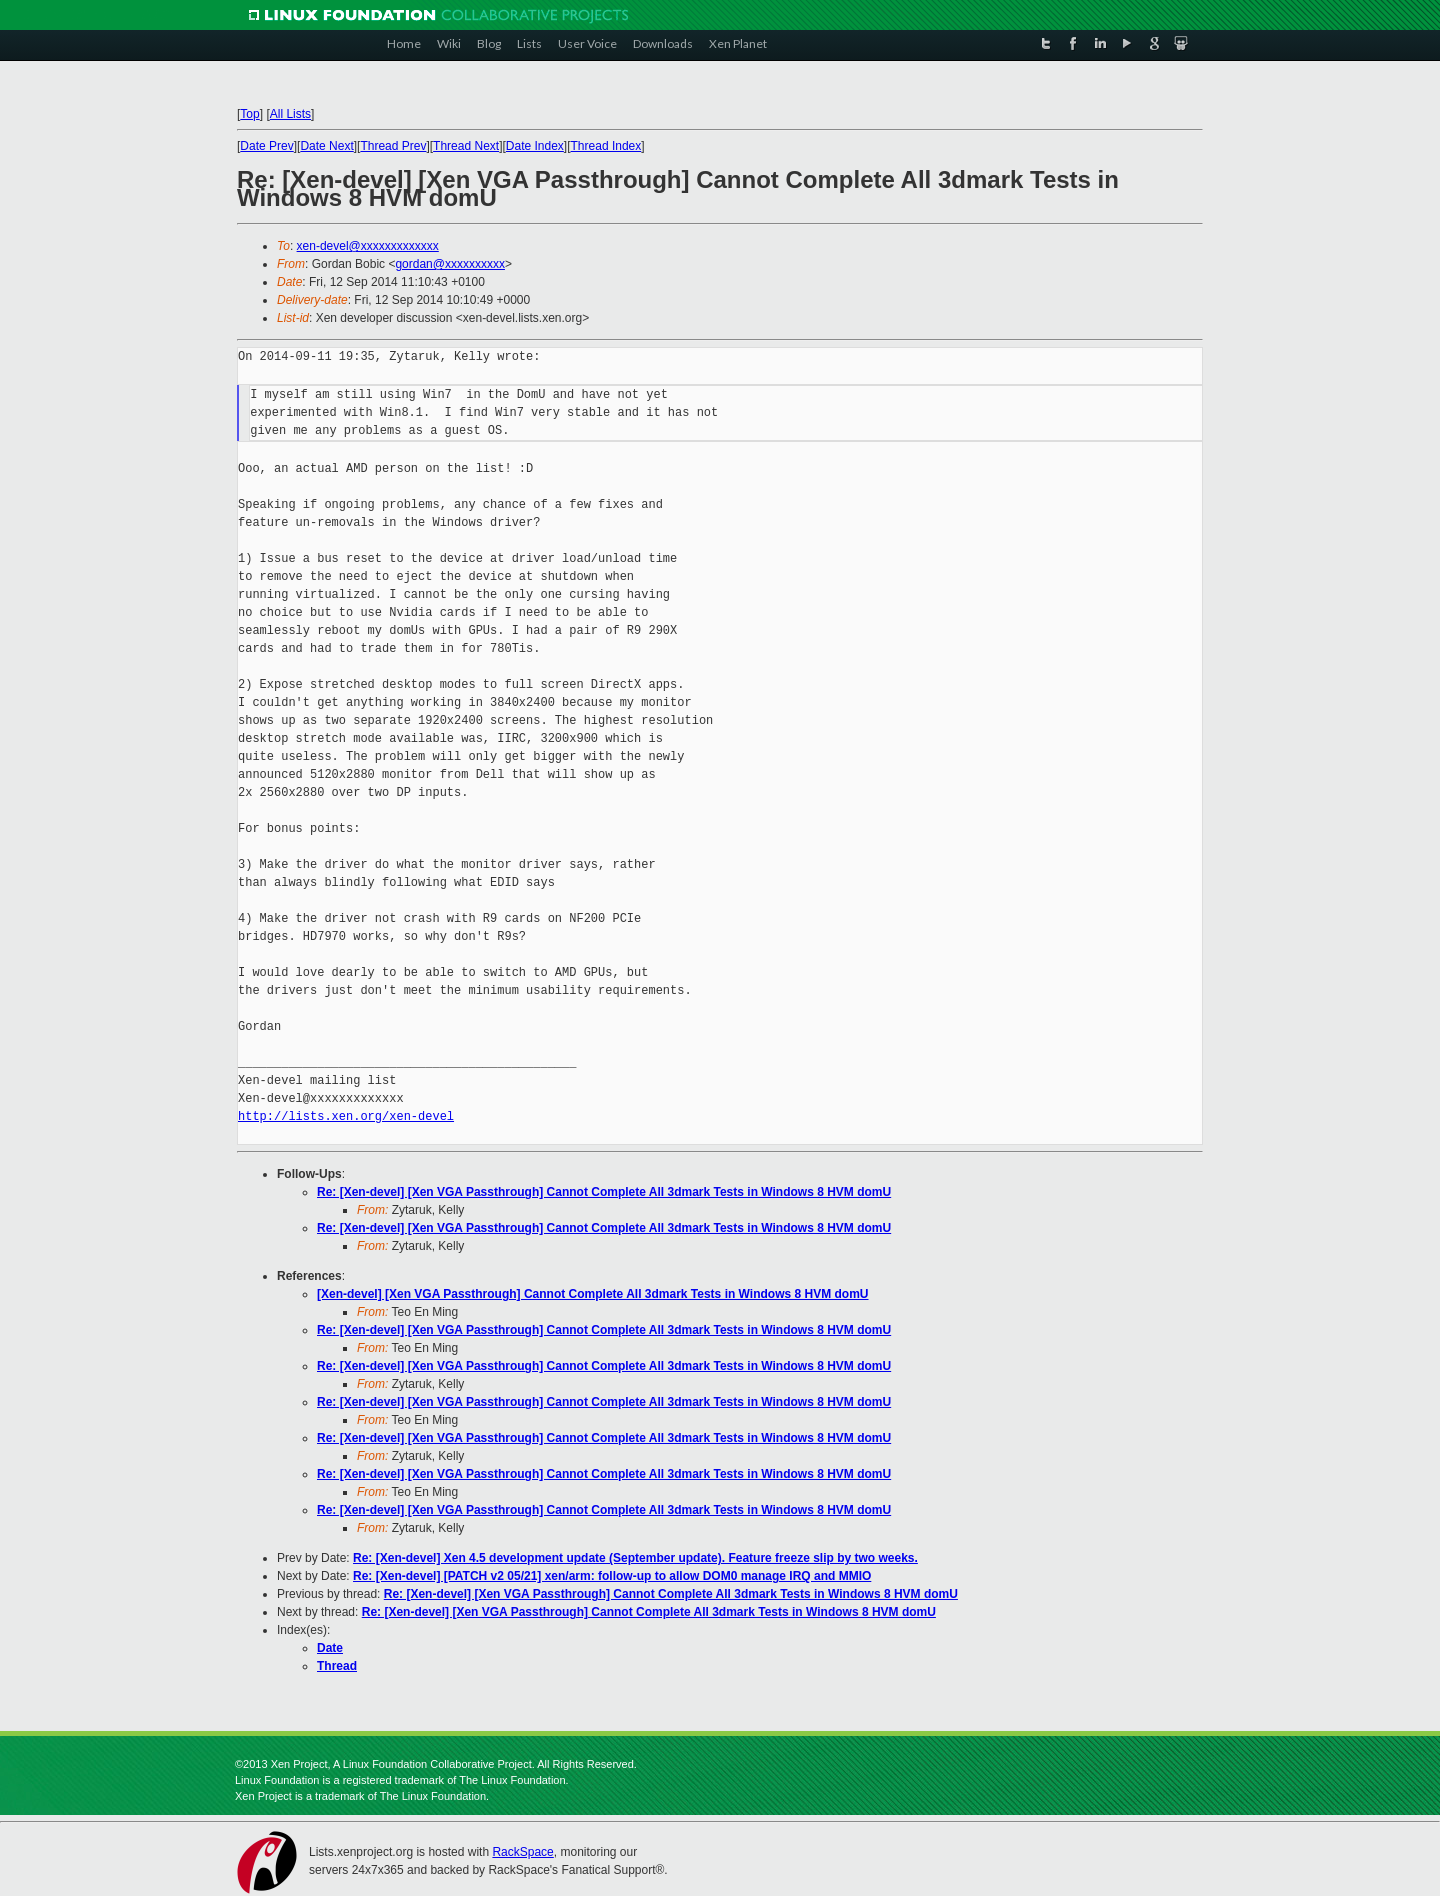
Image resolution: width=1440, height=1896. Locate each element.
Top (249, 114)
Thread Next (466, 146)
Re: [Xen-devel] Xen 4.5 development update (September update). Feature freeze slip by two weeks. (635, 1558)
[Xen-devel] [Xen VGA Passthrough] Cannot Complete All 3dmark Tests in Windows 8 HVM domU (593, 1294)
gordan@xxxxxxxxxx (450, 264)
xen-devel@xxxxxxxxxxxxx (368, 246)
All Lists (290, 114)
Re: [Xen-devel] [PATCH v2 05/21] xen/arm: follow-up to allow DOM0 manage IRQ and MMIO (612, 1576)
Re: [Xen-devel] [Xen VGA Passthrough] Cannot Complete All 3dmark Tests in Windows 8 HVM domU (604, 1192)
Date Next (326, 146)
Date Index (535, 146)
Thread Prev (393, 146)
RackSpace (522, 1852)
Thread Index (606, 146)
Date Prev (266, 146)
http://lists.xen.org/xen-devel (346, 1116)
